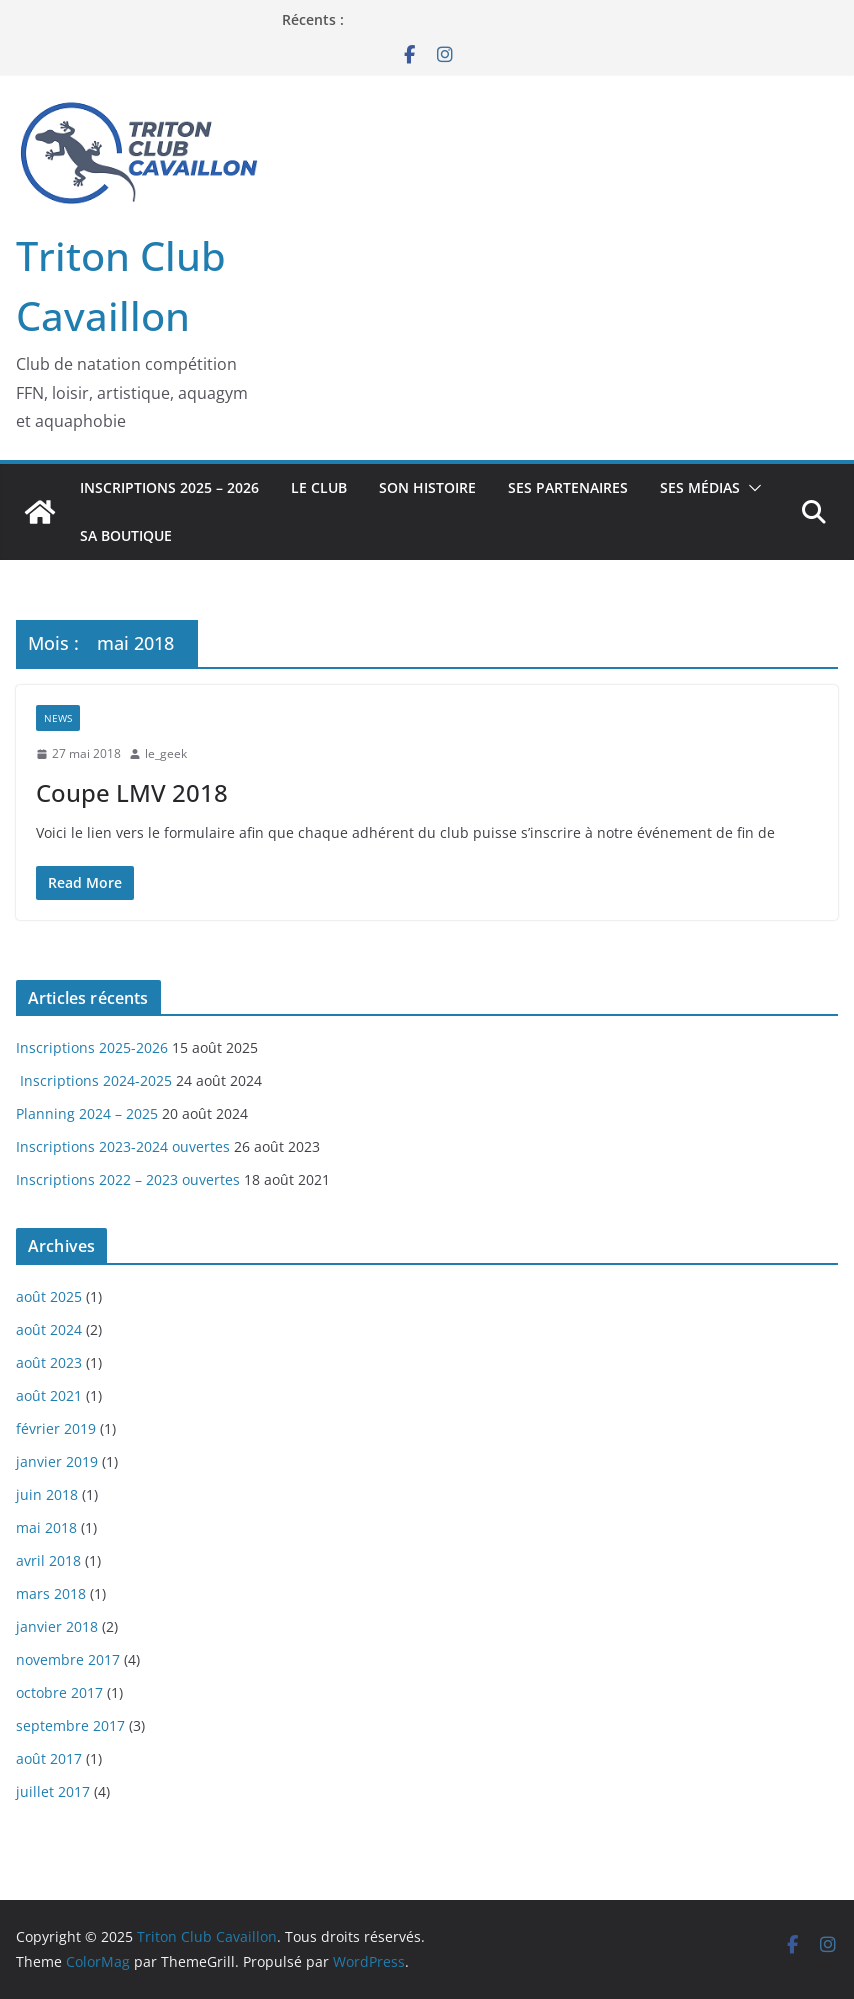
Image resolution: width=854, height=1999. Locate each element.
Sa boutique (126, 535)
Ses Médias (700, 487)
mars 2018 (51, 1593)
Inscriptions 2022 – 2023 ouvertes (128, 1179)
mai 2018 (46, 1527)
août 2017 (49, 1758)
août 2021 (49, 1395)
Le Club (319, 487)
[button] (751, 488)
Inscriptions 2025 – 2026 (169, 487)
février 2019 (56, 1428)
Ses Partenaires (568, 487)
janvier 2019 (57, 1461)
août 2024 (49, 1329)
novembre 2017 (68, 1659)
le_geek (166, 753)
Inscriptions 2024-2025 (94, 1080)
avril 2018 (48, 1560)
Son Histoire (427, 487)
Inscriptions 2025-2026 (92, 1047)
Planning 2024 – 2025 (87, 1113)
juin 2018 (47, 1494)
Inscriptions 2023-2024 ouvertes (123, 1146)
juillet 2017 (53, 1791)
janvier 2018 (57, 1626)
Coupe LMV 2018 (132, 792)
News (58, 718)
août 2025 (49, 1296)
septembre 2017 (70, 1725)
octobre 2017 (59, 1692)
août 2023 (49, 1362)
